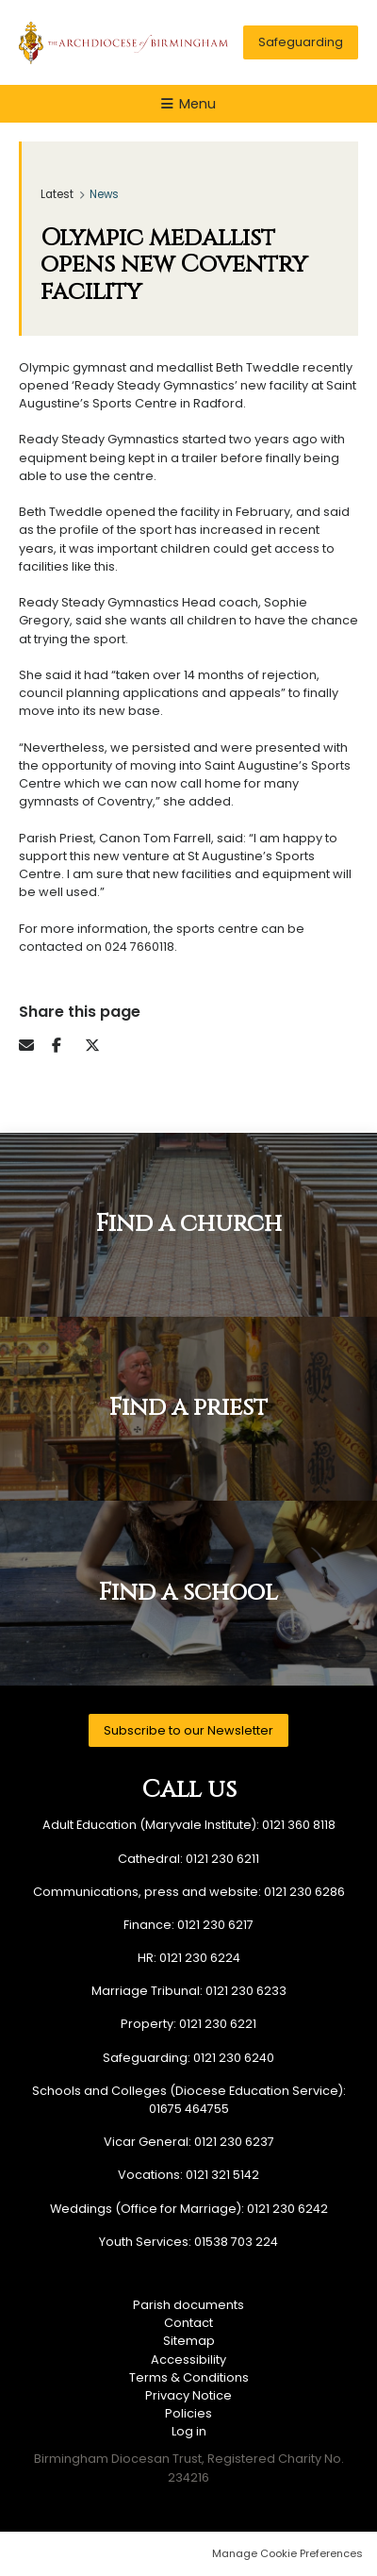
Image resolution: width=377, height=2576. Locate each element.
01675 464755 (189, 2109)
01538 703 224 (236, 2242)
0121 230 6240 (233, 2058)
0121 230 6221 (217, 2024)
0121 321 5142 (222, 2175)
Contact (188, 2323)
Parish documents (188, 2305)
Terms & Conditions (189, 2377)
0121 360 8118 (299, 1825)
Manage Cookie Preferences (287, 2553)
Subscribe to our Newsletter (188, 1730)
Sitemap (189, 2341)
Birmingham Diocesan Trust (123, 42)
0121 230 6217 (215, 1925)
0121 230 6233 (246, 1991)
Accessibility (188, 2360)
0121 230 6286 (304, 1892)
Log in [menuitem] (189, 2431)
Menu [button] (197, 103)
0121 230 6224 (199, 1958)
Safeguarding (300, 42)
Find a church (189, 1223)
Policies (188, 2413)
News (104, 194)
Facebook (66, 1045)
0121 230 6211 (222, 1859)
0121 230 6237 (234, 2142)
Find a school (188, 1592)
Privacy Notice (188, 2395)
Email (33, 1045)
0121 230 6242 (287, 2209)
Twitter (99, 1045)
